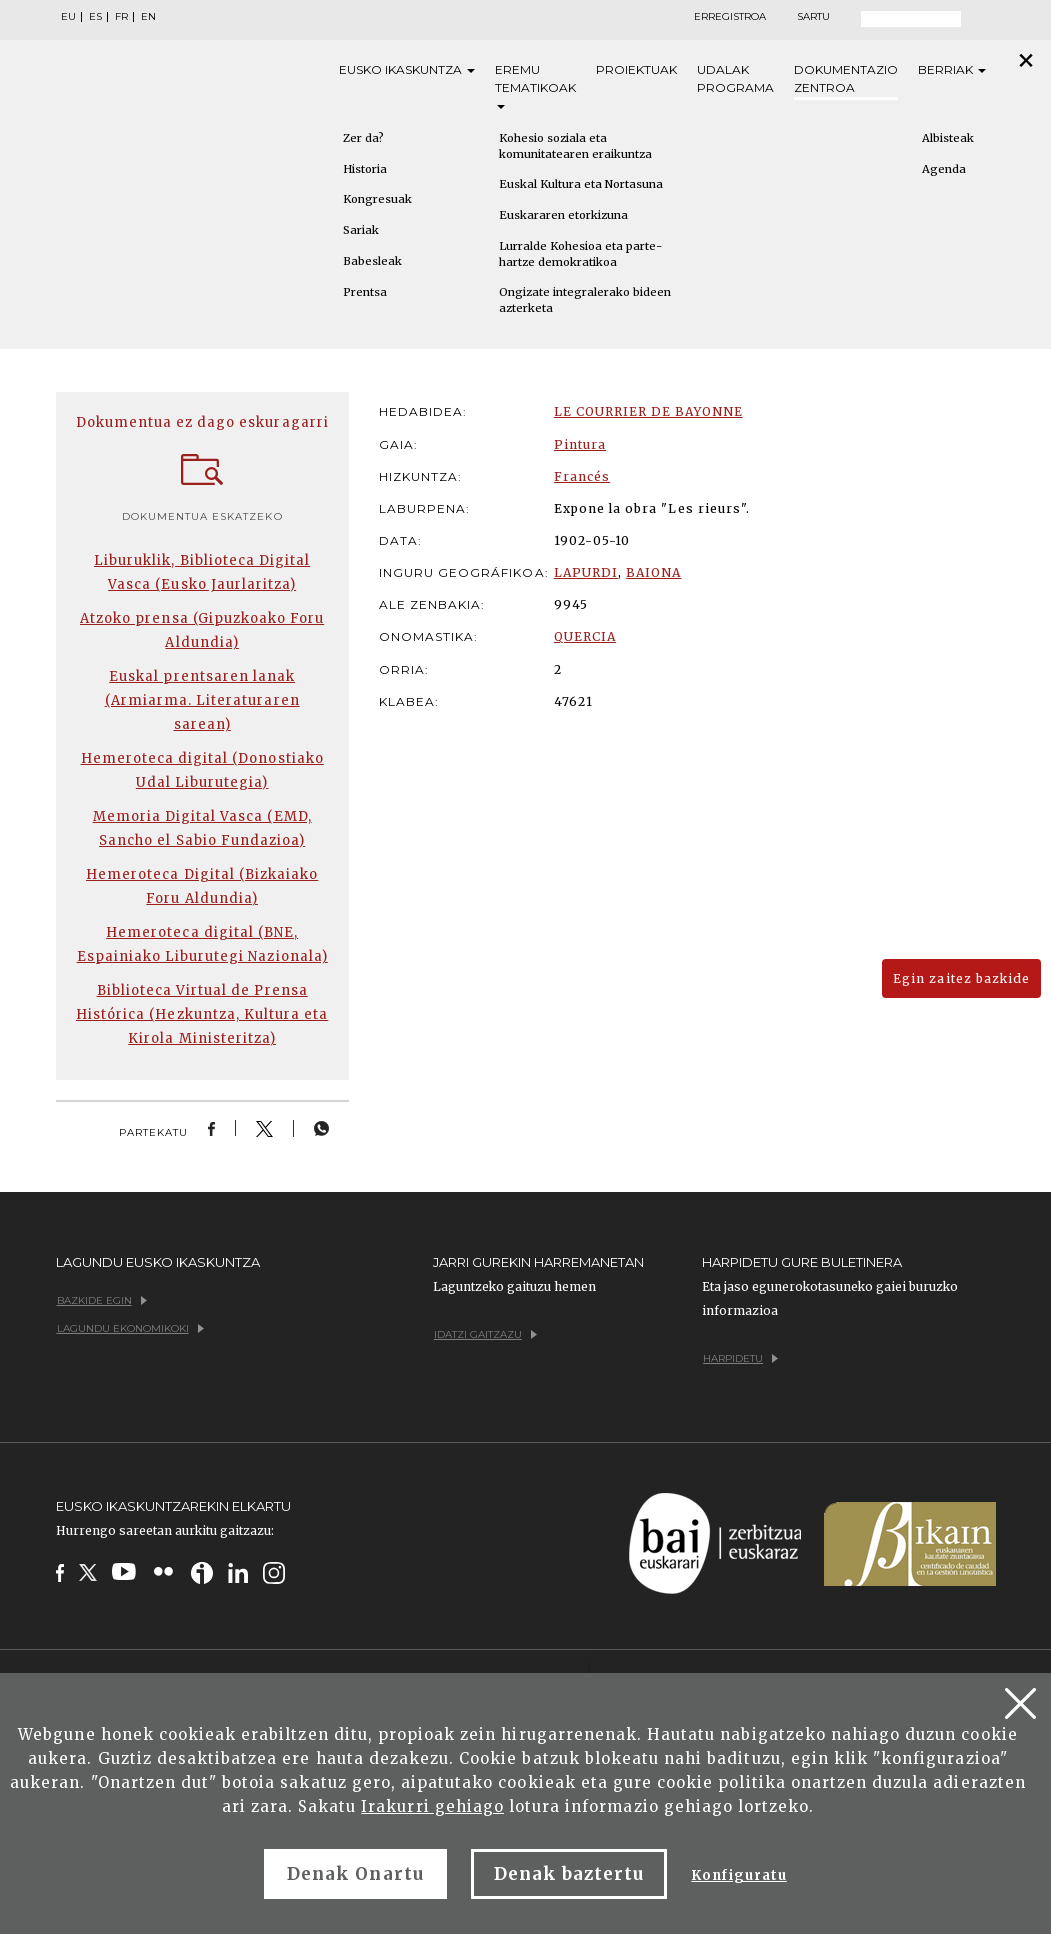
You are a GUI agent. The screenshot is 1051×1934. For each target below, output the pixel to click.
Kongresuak (377, 199)
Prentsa (365, 292)
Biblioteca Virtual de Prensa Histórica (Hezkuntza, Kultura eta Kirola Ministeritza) (202, 1014)
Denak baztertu (569, 1874)
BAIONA (653, 572)
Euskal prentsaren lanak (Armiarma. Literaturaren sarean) (202, 700)
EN (148, 17)
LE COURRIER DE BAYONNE (648, 411)
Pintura (580, 444)
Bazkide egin (102, 1300)
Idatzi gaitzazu (485, 1334)
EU (68, 17)
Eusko (407, 70)
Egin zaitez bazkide (961, 978)
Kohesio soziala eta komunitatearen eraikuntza (575, 146)
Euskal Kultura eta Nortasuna (581, 184)
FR (121, 17)
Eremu (535, 85)
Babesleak (372, 261)
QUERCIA (585, 636)
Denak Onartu (355, 1874)
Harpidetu (740, 1358)
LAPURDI (586, 572)
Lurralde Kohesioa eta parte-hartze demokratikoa (580, 254)
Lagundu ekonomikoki (130, 1328)
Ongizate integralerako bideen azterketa (585, 300)
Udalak (735, 79)
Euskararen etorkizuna (563, 215)
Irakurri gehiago (432, 1806)
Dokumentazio (846, 79)
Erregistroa (730, 17)
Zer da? (363, 138)
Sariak (361, 230)
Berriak (952, 69)
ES (95, 17)
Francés (582, 476)
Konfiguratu (738, 1875)
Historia (365, 169)
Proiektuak (636, 69)
